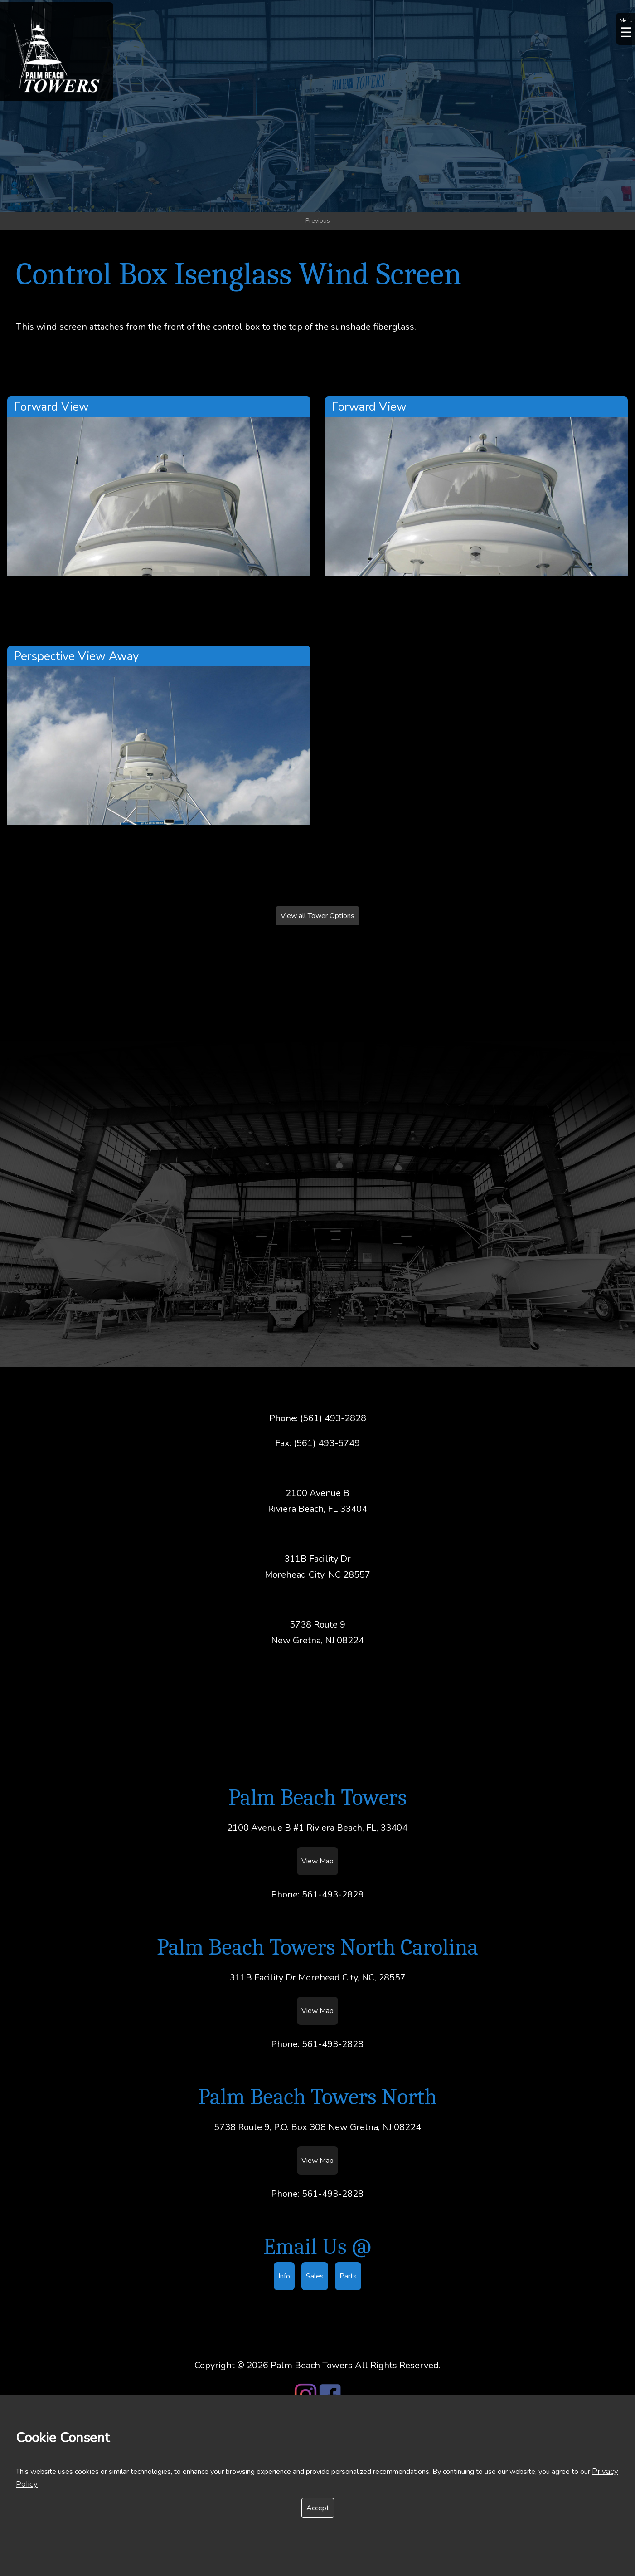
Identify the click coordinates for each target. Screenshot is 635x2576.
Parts (348, 2276)
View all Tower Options (317, 916)
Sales (315, 2276)
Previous (317, 220)
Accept (317, 2508)
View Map (317, 1861)
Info (284, 2276)
